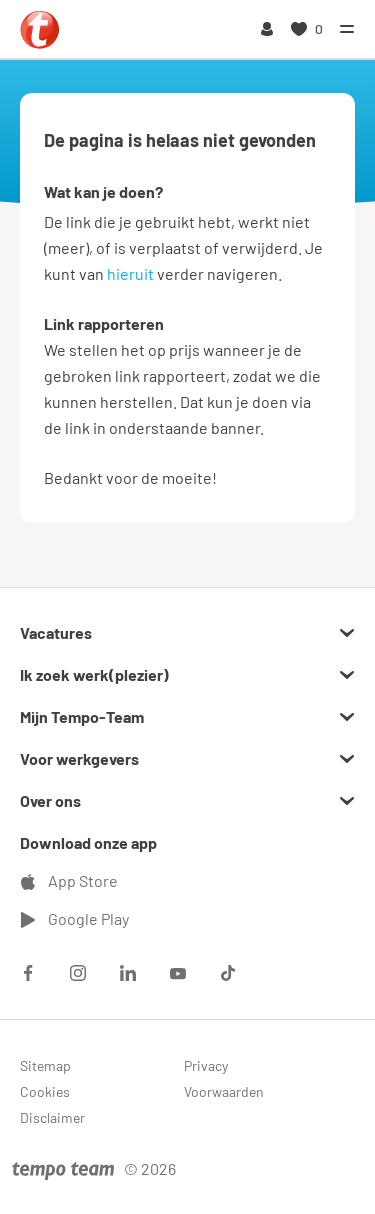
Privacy (206, 1065)
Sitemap (45, 1065)
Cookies (45, 1091)
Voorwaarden (224, 1091)
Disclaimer (52, 1117)
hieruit (130, 273)
